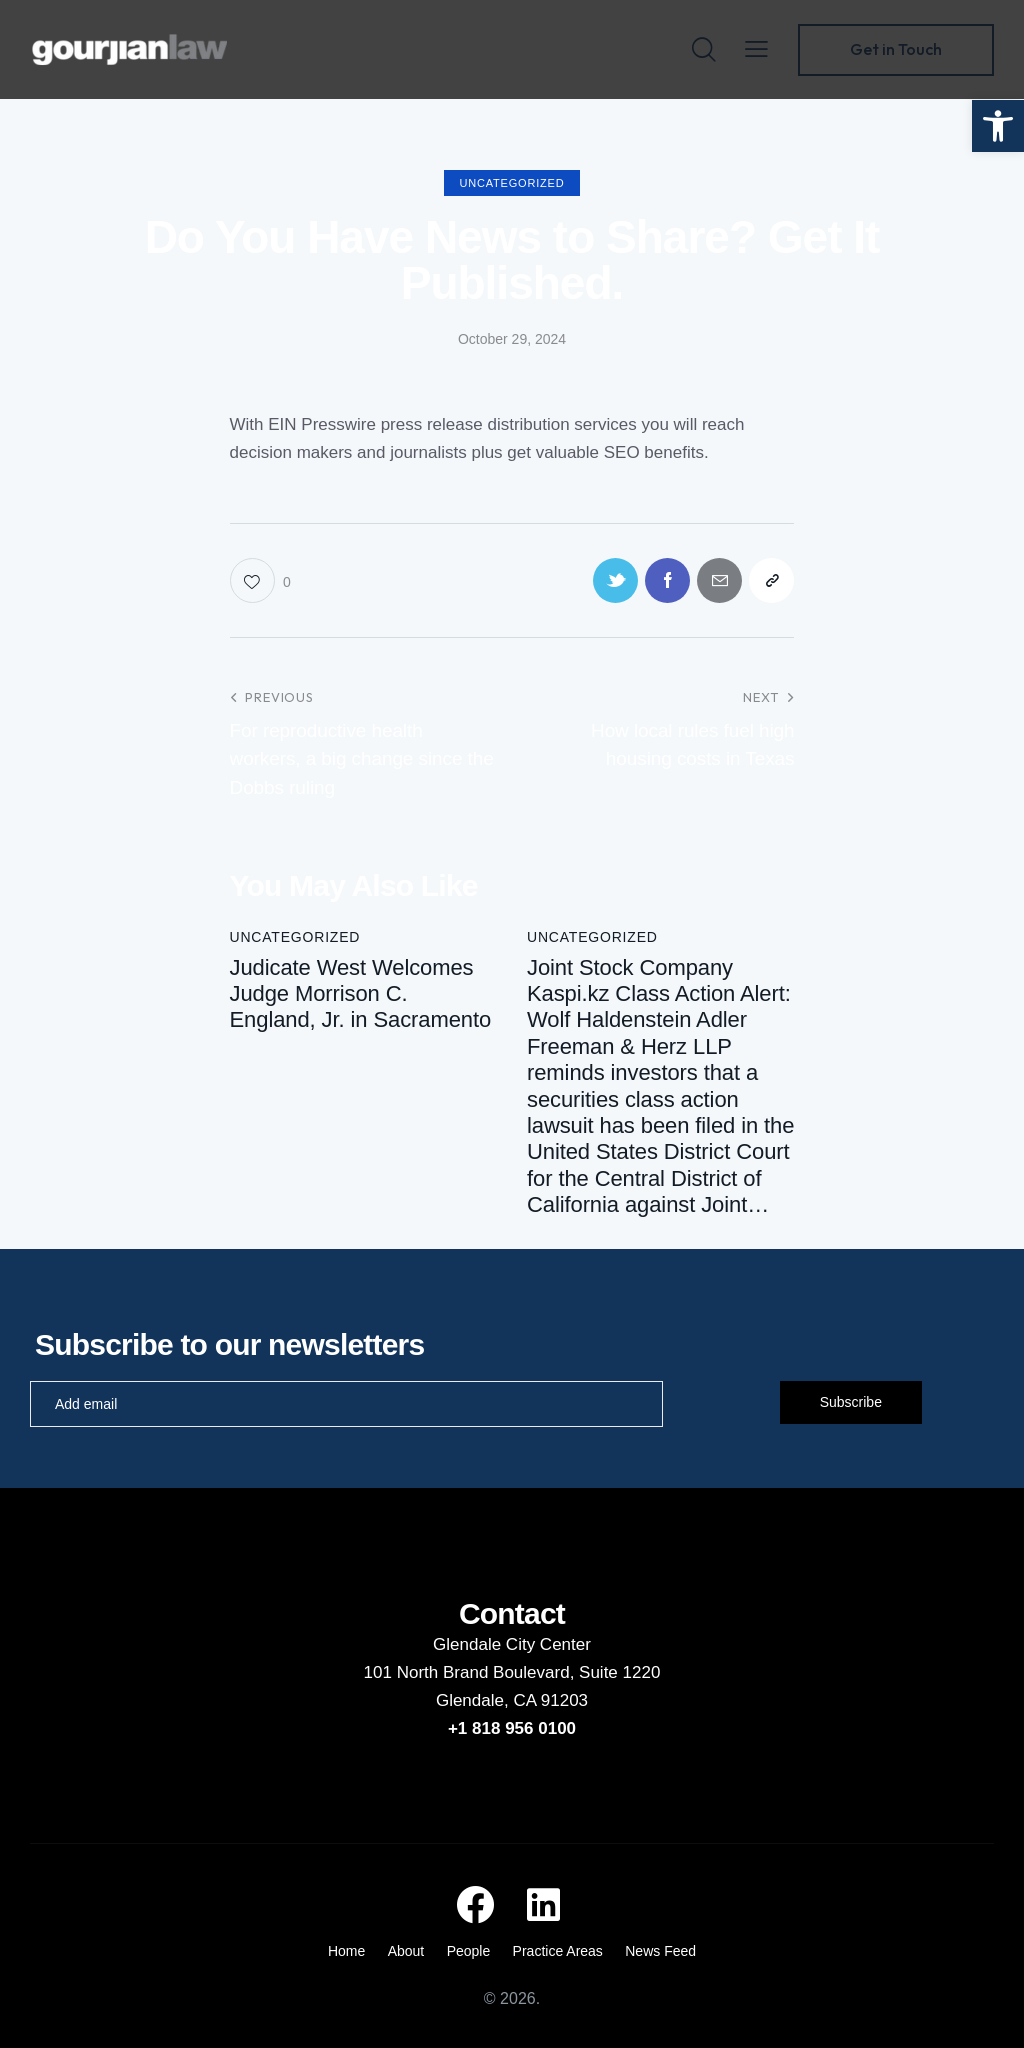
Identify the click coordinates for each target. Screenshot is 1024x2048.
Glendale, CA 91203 (512, 1700)
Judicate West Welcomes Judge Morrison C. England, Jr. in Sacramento (361, 994)
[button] (998, 126)
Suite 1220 (619, 1672)
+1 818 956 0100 (512, 1728)
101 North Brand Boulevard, (471, 1672)
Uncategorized (512, 183)
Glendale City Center (512, 1644)
